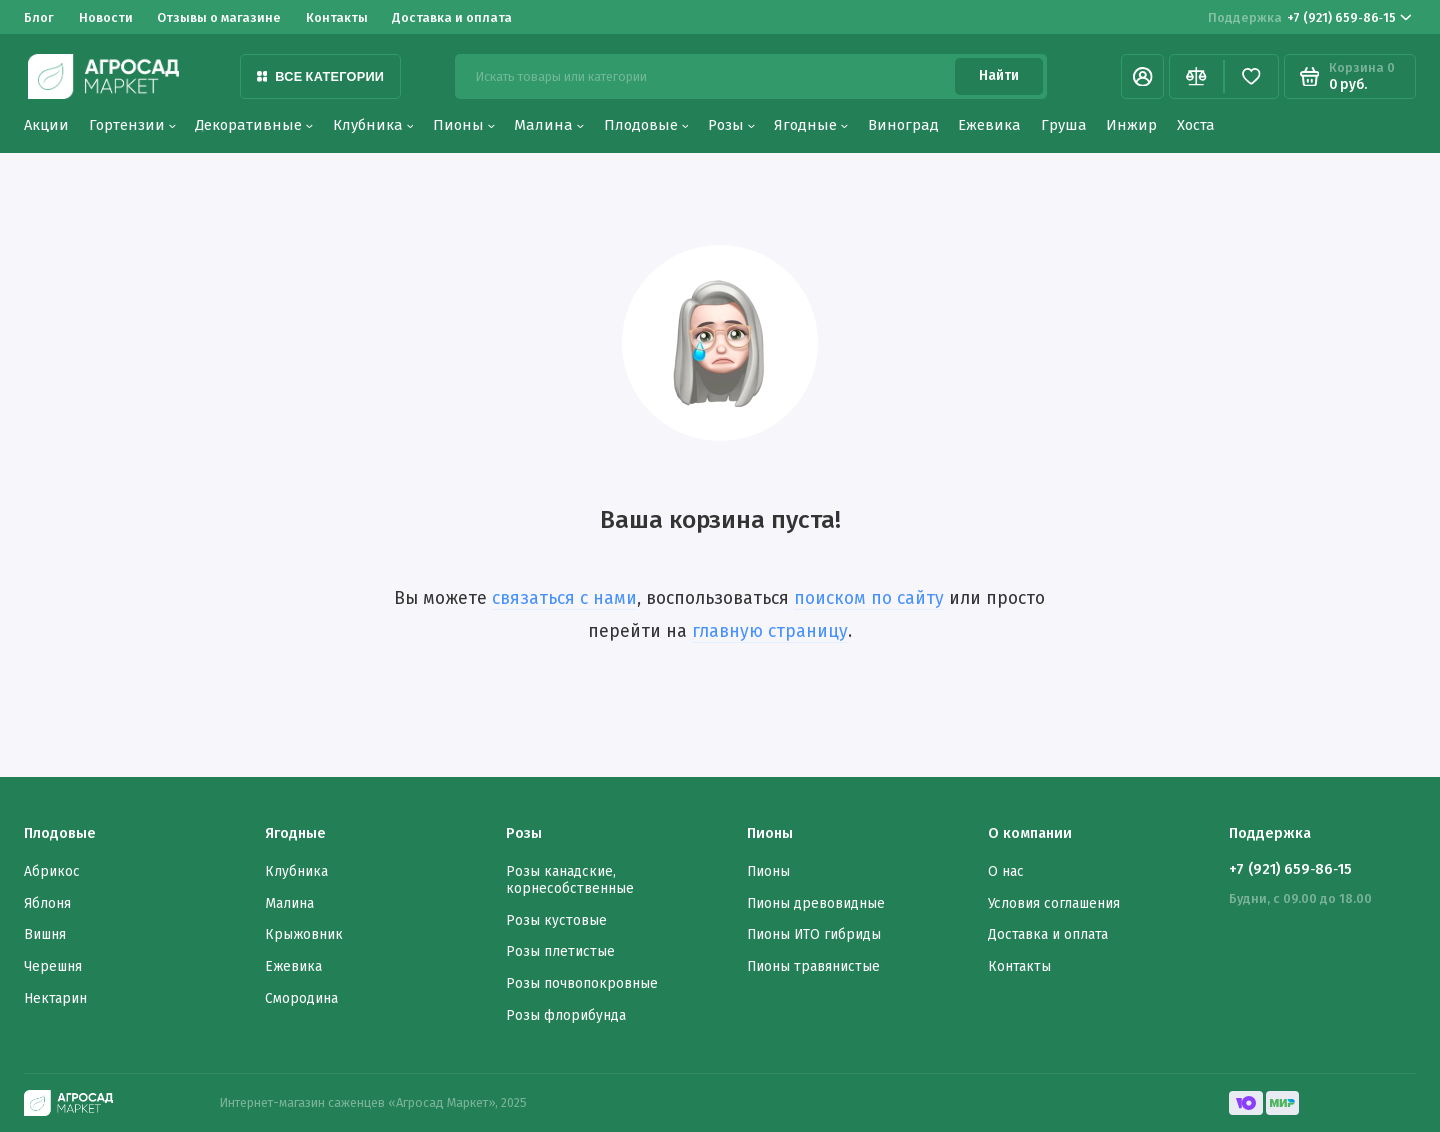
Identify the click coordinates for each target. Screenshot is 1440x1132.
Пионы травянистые (813, 966)
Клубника (373, 125)
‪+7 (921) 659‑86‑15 (1310, 17)
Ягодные (811, 125)
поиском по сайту (869, 598)
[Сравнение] (1196, 76)
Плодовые (646, 125)
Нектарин (55, 998)
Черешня (53, 966)
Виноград (903, 125)
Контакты (337, 17)
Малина (549, 125)
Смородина (301, 998)
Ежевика (989, 125)
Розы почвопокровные (582, 983)
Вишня (45, 934)
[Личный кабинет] (1142, 76)
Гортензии (132, 125)
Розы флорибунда (566, 1015)
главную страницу (770, 631)
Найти (999, 75)
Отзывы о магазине (219, 17)
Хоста (1196, 125)
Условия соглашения (1054, 903)
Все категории (321, 76)
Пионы (464, 125)
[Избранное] (1251, 76)
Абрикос (52, 871)
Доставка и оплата (452, 17)
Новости (106, 17)
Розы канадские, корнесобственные (570, 880)
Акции (46, 125)
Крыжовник (304, 934)
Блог (39, 17)
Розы (731, 125)
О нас (1006, 871)
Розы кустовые (556, 920)
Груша (1064, 125)
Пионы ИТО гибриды (814, 934)
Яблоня (47, 903)
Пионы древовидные (816, 903)
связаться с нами (564, 598)
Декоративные (254, 125)
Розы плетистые (560, 951)
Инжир (1131, 125)
